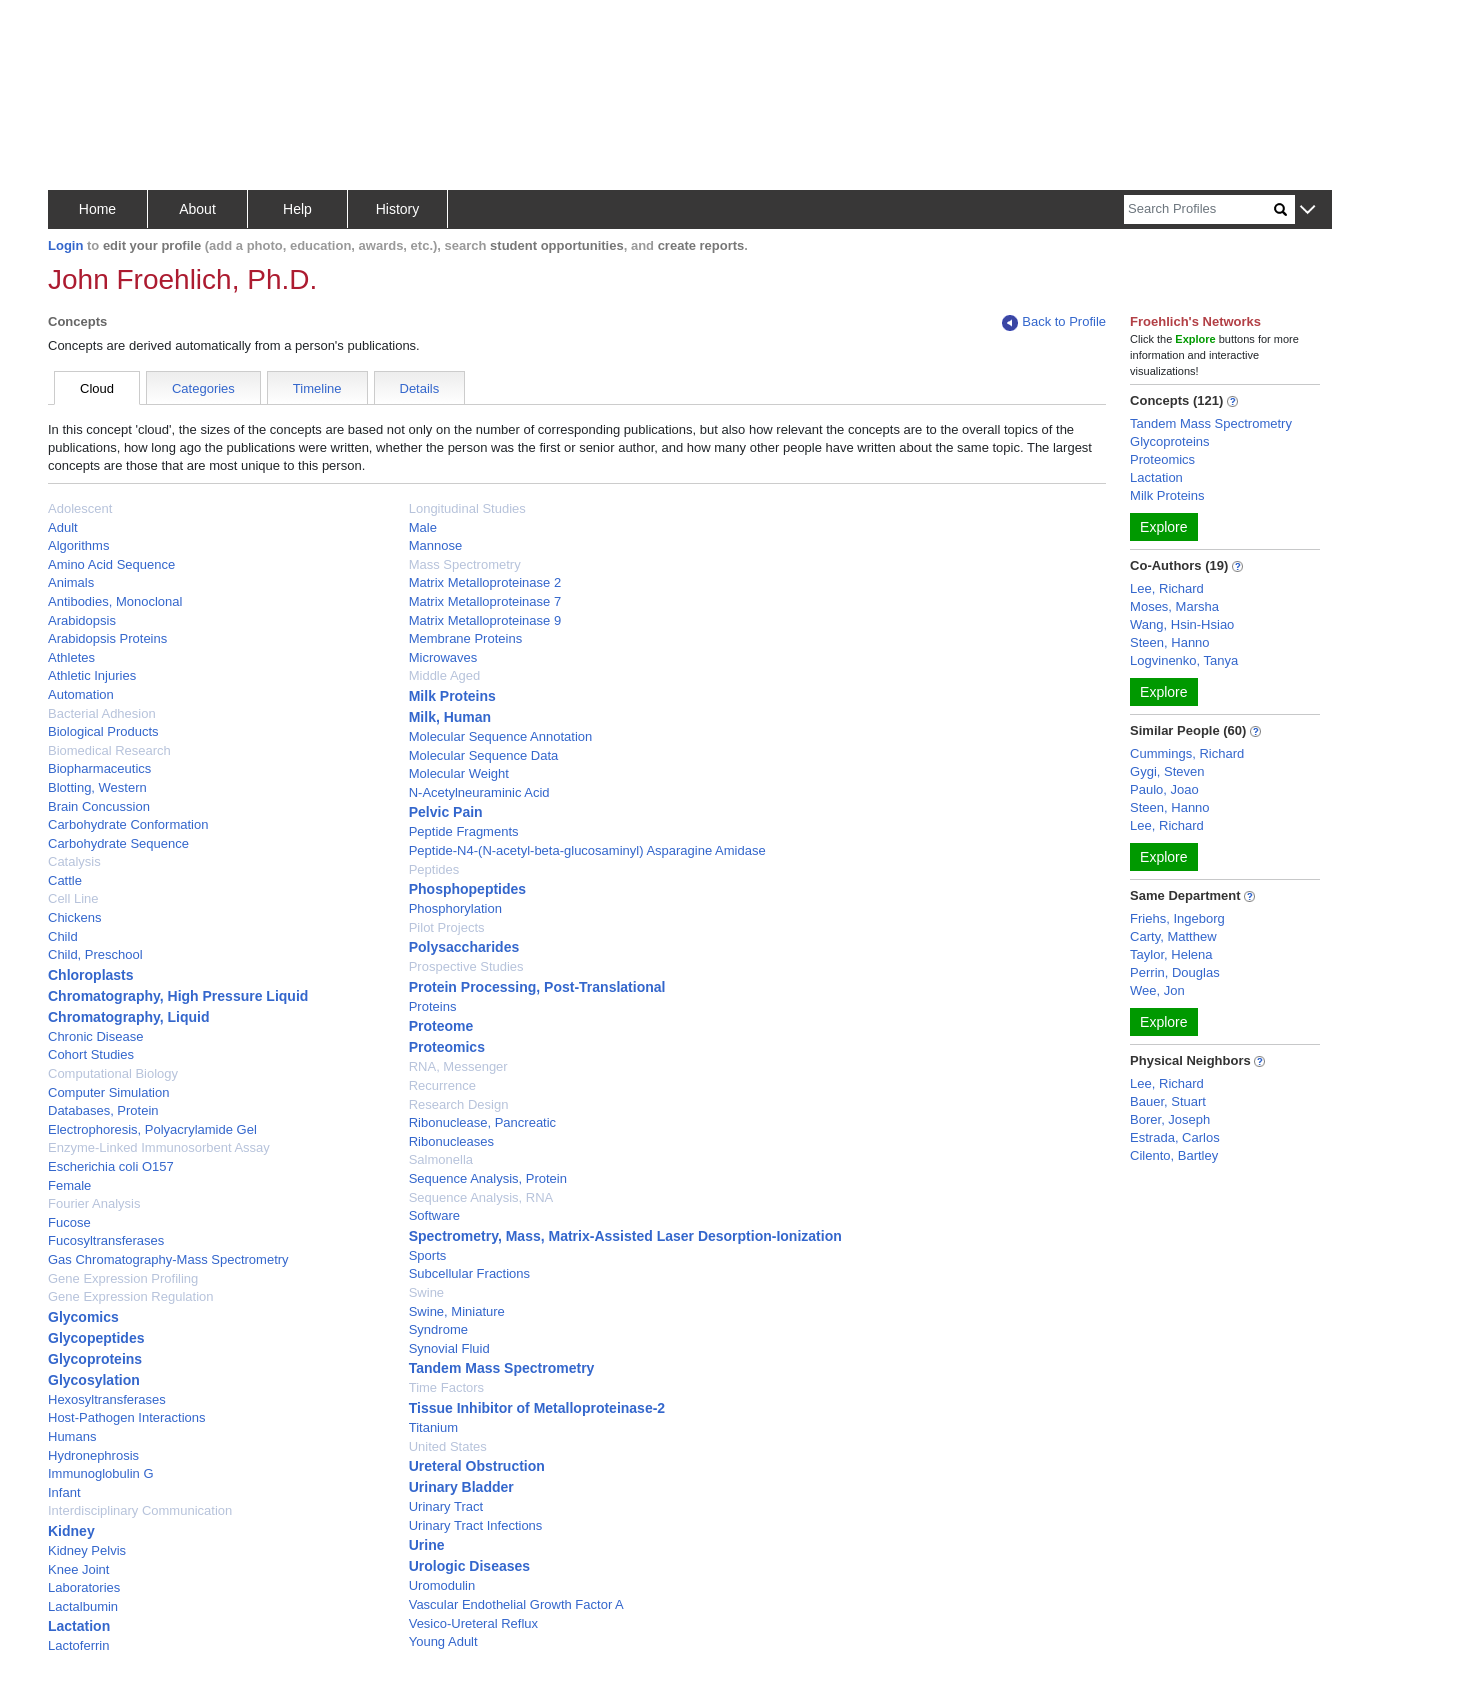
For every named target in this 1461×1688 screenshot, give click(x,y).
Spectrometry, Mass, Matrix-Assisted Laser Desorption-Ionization (625, 1236)
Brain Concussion (99, 806)
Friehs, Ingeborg (1177, 918)
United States (448, 1446)
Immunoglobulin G (101, 1473)
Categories (203, 388)
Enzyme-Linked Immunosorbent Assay (159, 1147)
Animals (71, 582)
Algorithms (78, 545)
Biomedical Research (109, 750)
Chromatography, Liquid (129, 1017)
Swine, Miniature (457, 1311)
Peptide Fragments (464, 831)
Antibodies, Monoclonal (115, 601)
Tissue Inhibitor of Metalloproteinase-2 (537, 1408)
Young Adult (443, 1641)
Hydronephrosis (93, 1455)
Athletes (71, 657)
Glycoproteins (95, 1359)
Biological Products (103, 731)
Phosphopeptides (467, 889)
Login (65, 245)
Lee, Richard (1167, 588)
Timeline (317, 388)
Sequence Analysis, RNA (481, 1197)
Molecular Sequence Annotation (501, 736)
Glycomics (83, 1317)
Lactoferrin (78, 1645)
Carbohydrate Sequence (118, 843)
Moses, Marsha (1174, 606)
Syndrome (438, 1329)
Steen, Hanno (1170, 642)
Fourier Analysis (94, 1203)
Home (97, 209)
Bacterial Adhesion (102, 713)
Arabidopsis (82, 620)
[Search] (1199, 209)
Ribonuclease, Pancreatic (482, 1122)
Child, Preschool (95, 954)
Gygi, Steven (1167, 771)
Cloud (97, 388)
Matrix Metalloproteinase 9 (485, 620)
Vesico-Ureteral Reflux (473, 1623)
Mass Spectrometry (465, 564)
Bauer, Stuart (1168, 1101)
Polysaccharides (464, 947)
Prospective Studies (466, 966)
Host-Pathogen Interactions (127, 1417)
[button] (1307, 210)
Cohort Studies (91, 1054)
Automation (81, 694)
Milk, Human (450, 717)
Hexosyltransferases (107, 1399)
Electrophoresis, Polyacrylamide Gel (152, 1129)
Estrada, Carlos (1175, 1137)
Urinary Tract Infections (476, 1525)
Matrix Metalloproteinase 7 (485, 601)
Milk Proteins (452, 696)
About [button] (197, 209)
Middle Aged (445, 675)
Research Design (459, 1104)
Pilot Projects (447, 927)
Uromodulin (442, 1585)
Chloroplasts (91, 975)
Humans (72, 1436)
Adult (63, 527)
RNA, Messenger (458, 1066)
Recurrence (442, 1085)
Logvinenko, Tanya (1184, 660)
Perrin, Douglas (1175, 972)
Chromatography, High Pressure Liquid (178, 996)
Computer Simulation (108, 1092)
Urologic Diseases (469, 1566)
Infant (64, 1492)
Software (434, 1215)
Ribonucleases (451, 1141)
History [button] (398, 209)
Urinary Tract (446, 1506)
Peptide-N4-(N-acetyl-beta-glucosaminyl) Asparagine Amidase (587, 850)
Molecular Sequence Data (484, 755)
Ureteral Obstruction (477, 1466)
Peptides (434, 869)
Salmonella (441, 1159)
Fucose (69, 1222)
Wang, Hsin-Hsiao (1182, 624)
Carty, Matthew (1173, 936)
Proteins (433, 1006)
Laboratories (84, 1587)
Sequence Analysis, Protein (488, 1178)
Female (69, 1185)
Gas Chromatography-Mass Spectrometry (168, 1259)
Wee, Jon (1157, 990)
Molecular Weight (459, 773)
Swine (426, 1292)
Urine (427, 1545)
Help (297, 209)
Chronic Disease (95, 1036)
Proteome (441, 1026)
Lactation (79, 1626)
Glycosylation (94, 1380)
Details (420, 388)
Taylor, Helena (1171, 954)
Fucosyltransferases (106, 1240)
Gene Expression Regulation (131, 1296)
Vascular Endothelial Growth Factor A (516, 1604)
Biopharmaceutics (99, 768)
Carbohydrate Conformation (128, 824)
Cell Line (73, 898)
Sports (428, 1255)
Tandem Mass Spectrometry (502, 1368)
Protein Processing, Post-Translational (537, 987)
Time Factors (446, 1387)
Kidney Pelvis (87, 1550)
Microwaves (443, 657)
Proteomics (447, 1047)
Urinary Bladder (461, 1487)
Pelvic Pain (446, 812)
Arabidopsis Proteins (107, 638)
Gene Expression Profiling (123, 1278)
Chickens (74, 917)
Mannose (435, 545)
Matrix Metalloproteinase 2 (485, 582)
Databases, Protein (103, 1110)
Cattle (65, 880)
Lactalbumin (83, 1606)
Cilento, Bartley (1174, 1155)
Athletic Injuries (92, 675)
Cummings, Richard (1187, 753)
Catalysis (74, 861)
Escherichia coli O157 (111, 1166)
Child (63, 936)
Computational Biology (113, 1073)
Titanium (433, 1427)
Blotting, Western (97, 787)
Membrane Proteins (465, 638)
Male (423, 527)
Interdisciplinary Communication (140, 1510)
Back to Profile (1054, 322)
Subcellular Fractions (469, 1273)
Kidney (71, 1531)
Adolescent (80, 508)
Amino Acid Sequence (111, 564)
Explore (1163, 527)
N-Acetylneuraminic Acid (479, 792)
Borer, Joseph (1170, 1119)
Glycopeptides (96, 1338)
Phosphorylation (455, 908)
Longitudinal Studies (467, 508)
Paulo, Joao (1164, 789)
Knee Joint (78, 1569)
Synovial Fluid (449, 1348)
